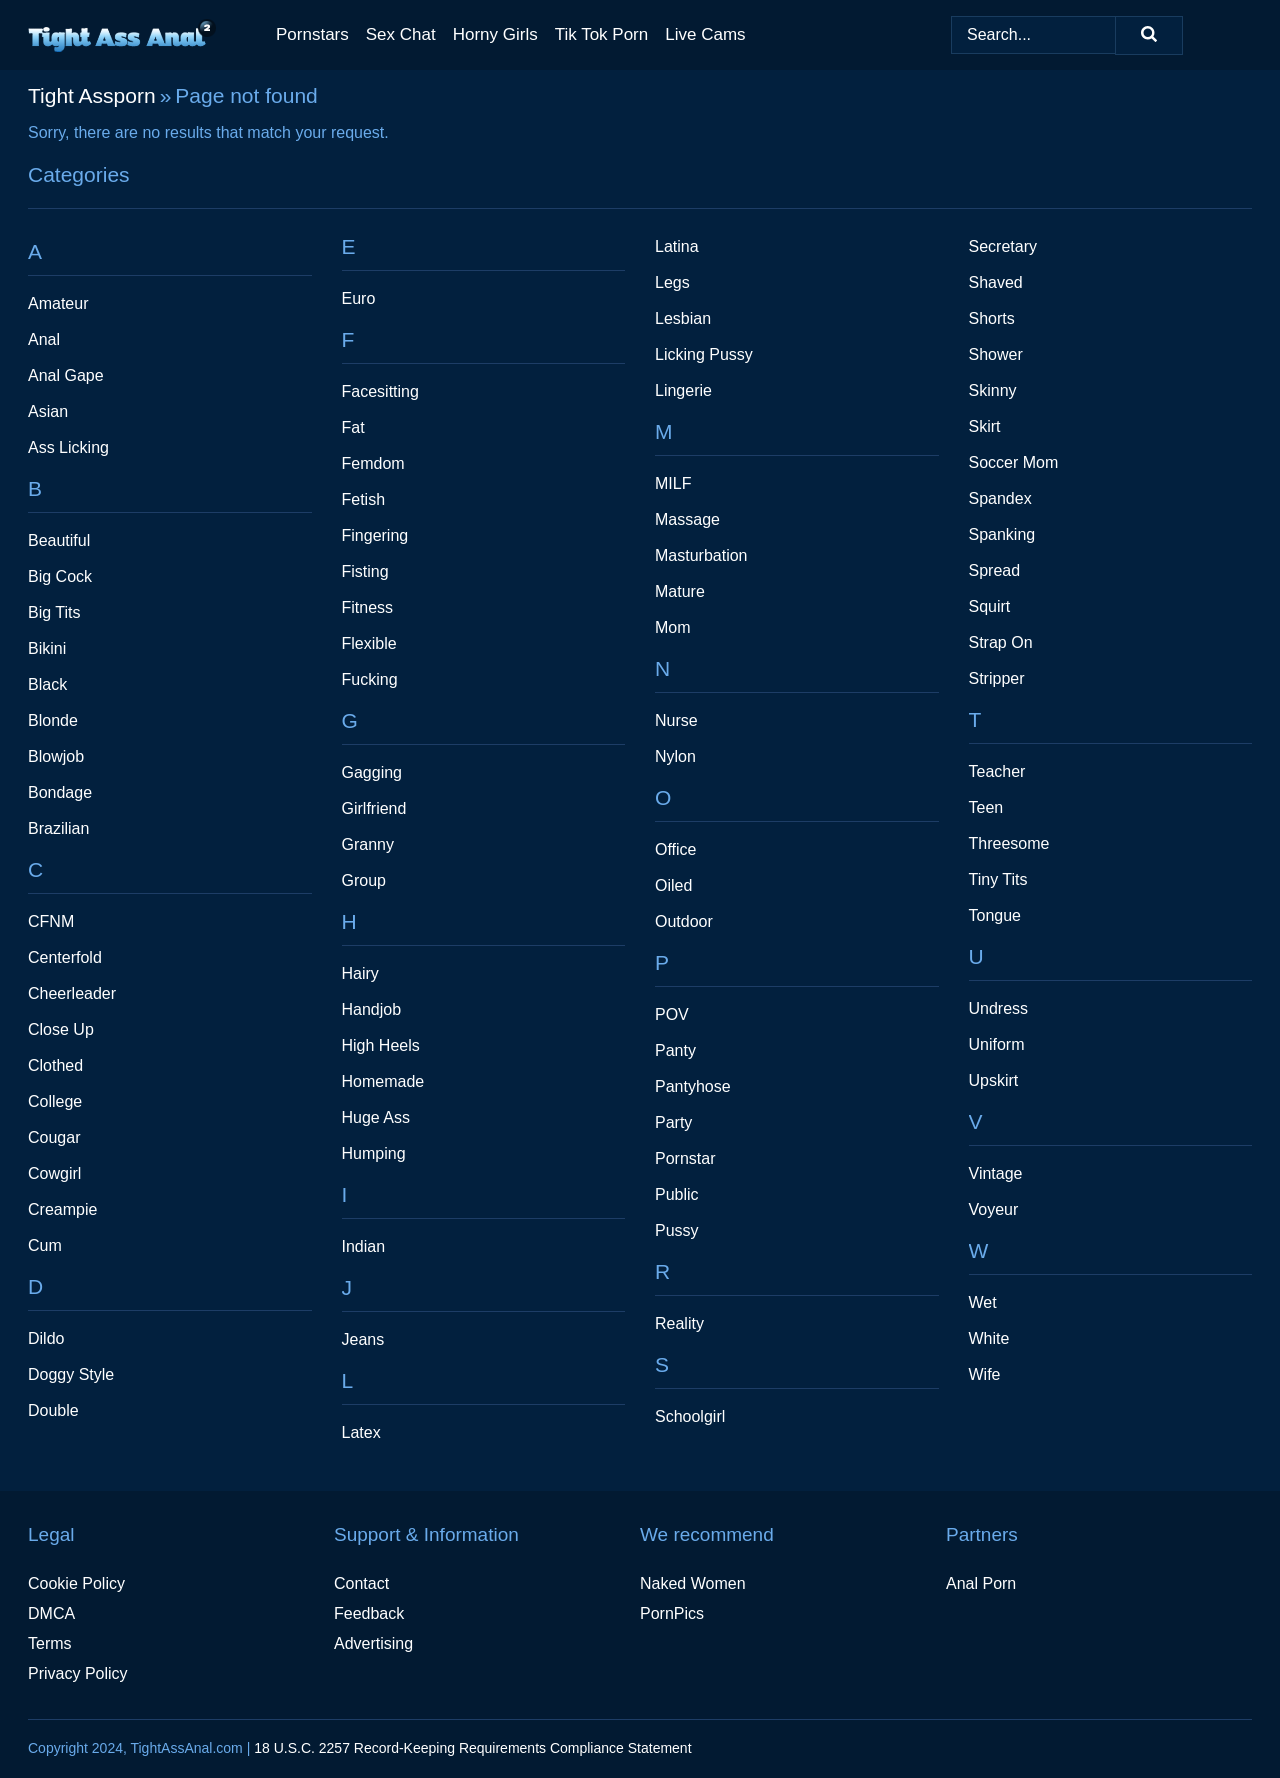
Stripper (997, 678)
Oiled (673, 885)
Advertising (373, 1643)
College (55, 1101)
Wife (985, 1374)
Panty (675, 1050)
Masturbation (701, 555)
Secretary (1003, 246)
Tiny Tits (998, 879)
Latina (677, 246)
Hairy (360, 973)
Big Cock (60, 576)
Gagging (372, 772)
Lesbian (683, 318)
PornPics (672, 1613)
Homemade (383, 1081)
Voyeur (994, 1209)
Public (677, 1194)
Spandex (1000, 498)
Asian (48, 411)
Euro (359, 298)
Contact (361, 1583)
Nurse (676, 720)
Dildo (46, 1338)
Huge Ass (376, 1117)
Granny (368, 844)
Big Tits (54, 612)
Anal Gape (66, 375)
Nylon (675, 756)
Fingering (375, 535)
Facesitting (380, 391)
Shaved (996, 282)
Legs (672, 282)
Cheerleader (72, 993)
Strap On (1001, 642)
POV (672, 1014)
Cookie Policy (76, 1583)
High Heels (381, 1045)
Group (364, 880)
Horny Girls (495, 34)
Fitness (368, 607)
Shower (996, 354)
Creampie (62, 1209)
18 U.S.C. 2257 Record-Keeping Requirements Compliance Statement (472, 1748)
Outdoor (684, 921)
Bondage (60, 792)
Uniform (997, 1044)
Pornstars (312, 34)
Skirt (985, 426)
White (989, 1338)
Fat (353, 427)
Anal (44, 339)
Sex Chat (401, 34)
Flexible (369, 643)
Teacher (997, 771)
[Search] (1149, 35)
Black (47, 684)
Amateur (58, 303)
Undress (999, 1008)
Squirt (990, 606)
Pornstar (685, 1158)
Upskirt (994, 1080)
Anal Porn (981, 1583)
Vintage (996, 1173)
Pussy (677, 1230)
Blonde (53, 720)
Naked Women (693, 1583)
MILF (673, 483)
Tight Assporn (92, 95)
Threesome (1009, 843)
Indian (364, 1246)
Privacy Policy (78, 1673)
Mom (673, 627)
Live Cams (705, 34)
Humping (374, 1153)
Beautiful (59, 540)
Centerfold (65, 957)
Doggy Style (71, 1374)
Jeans (363, 1339)
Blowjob (56, 756)
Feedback (369, 1613)
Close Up (61, 1029)
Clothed (55, 1065)
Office (676, 849)
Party (673, 1122)
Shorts (992, 318)
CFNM (51, 921)
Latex (361, 1432)
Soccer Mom (1014, 462)
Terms (50, 1643)
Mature (680, 591)
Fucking (370, 679)
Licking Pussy (704, 354)
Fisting (365, 571)
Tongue (995, 915)
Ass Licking (68, 447)
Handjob (372, 1009)
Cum (45, 1245)
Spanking (1002, 534)
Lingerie (683, 390)
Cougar (54, 1137)
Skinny (993, 390)
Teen (986, 807)
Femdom (373, 463)
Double (53, 1410)
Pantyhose (693, 1086)
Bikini (47, 648)
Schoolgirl (690, 1416)
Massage (687, 519)
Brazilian (58, 828)
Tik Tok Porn (602, 34)
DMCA (51, 1613)
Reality (679, 1323)
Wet (983, 1302)
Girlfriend (374, 808)
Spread (995, 570)
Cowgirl (54, 1173)
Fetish (364, 499)
